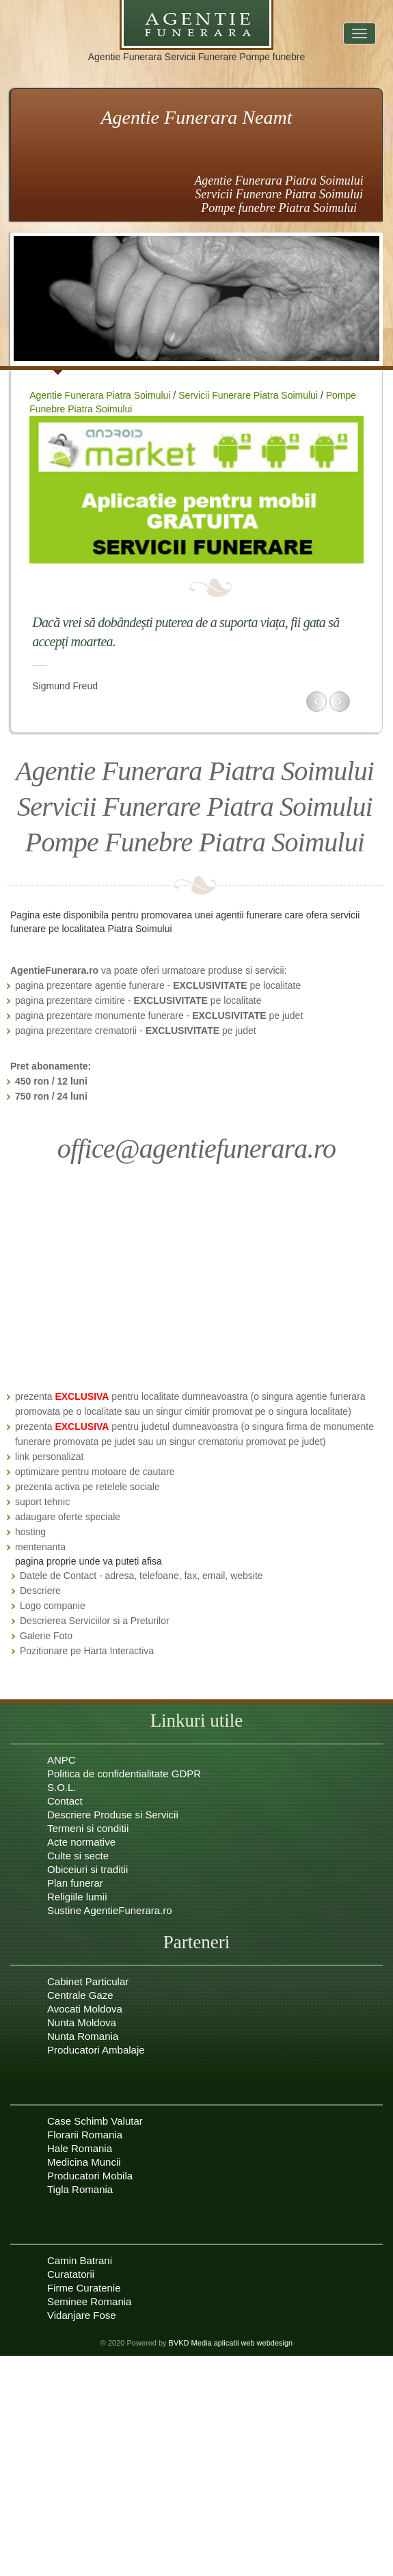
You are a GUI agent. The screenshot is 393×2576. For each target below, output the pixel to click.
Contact (65, 1801)
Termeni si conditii (87, 1828)
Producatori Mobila (90, 2175)
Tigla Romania (80, 2189)
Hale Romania (79, 2148)
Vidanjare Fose (81, 2315)
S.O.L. (62, 1787)
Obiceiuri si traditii (87, 1869)
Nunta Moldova (81, 2022)
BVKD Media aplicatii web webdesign (231, 2343)
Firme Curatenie (84, 2288)
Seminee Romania (89, 2301)
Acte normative (81, 1842)
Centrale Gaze (80, 1995)
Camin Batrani (79, 2260)
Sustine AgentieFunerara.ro (109, 1910)
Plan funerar (75, 1883)
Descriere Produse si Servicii (112, 1814)
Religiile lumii (77, 1896)
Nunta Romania (82, 2036)
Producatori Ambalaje (96, 2050)
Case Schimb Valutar (95, 2121)
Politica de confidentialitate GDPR (124, 1773)
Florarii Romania (84, 2134)
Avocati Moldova (84, 2009)
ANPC (61, 1760)
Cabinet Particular (87, 1981)
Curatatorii (70, 2274)
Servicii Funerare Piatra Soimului (248, 395)
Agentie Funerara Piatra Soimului (99, 395)
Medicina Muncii (84, 2162)
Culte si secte (78, 1855)
